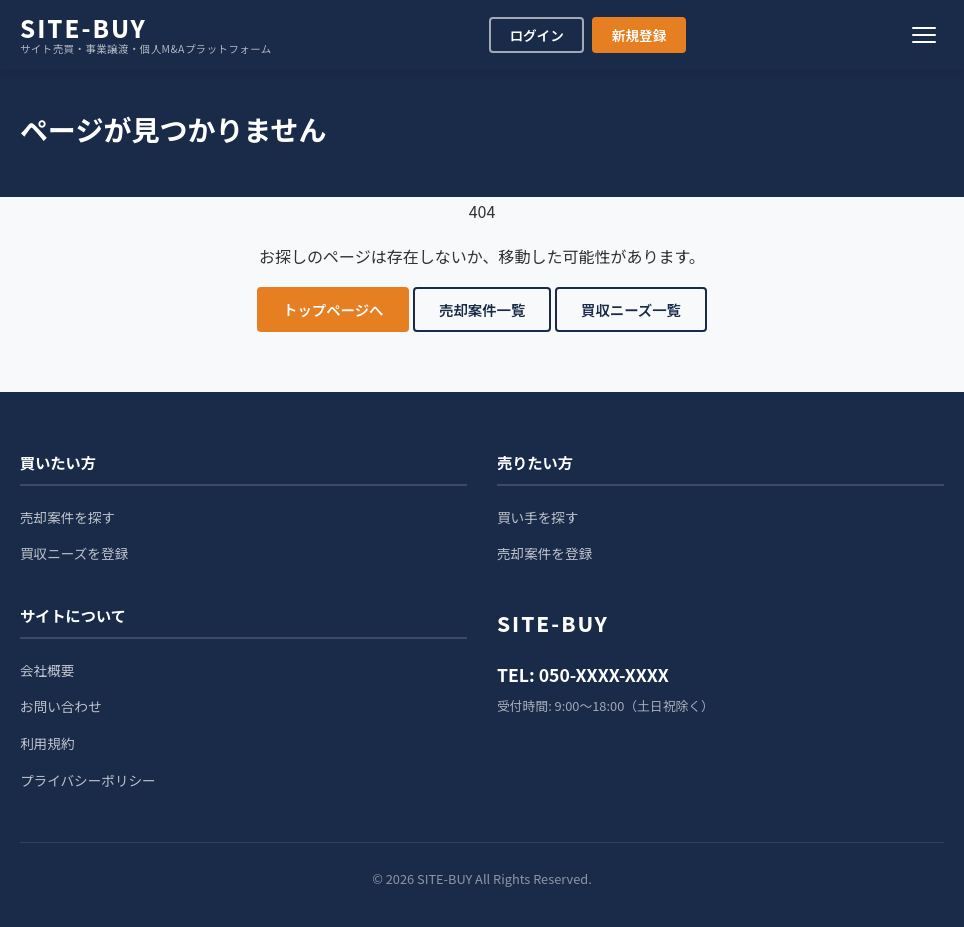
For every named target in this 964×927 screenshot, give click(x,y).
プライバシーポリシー (88, 780)
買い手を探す (538, 517)
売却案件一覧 (482, 309)
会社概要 (47, 670)
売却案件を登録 (544, 553)
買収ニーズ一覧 (631, 309)
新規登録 (639, 35)
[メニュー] (924, 35)
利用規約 (47, 743)
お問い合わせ (61, 706)
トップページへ (333, 309)
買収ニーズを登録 (74, 553)
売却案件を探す (67, 517)
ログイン (536, 35)
